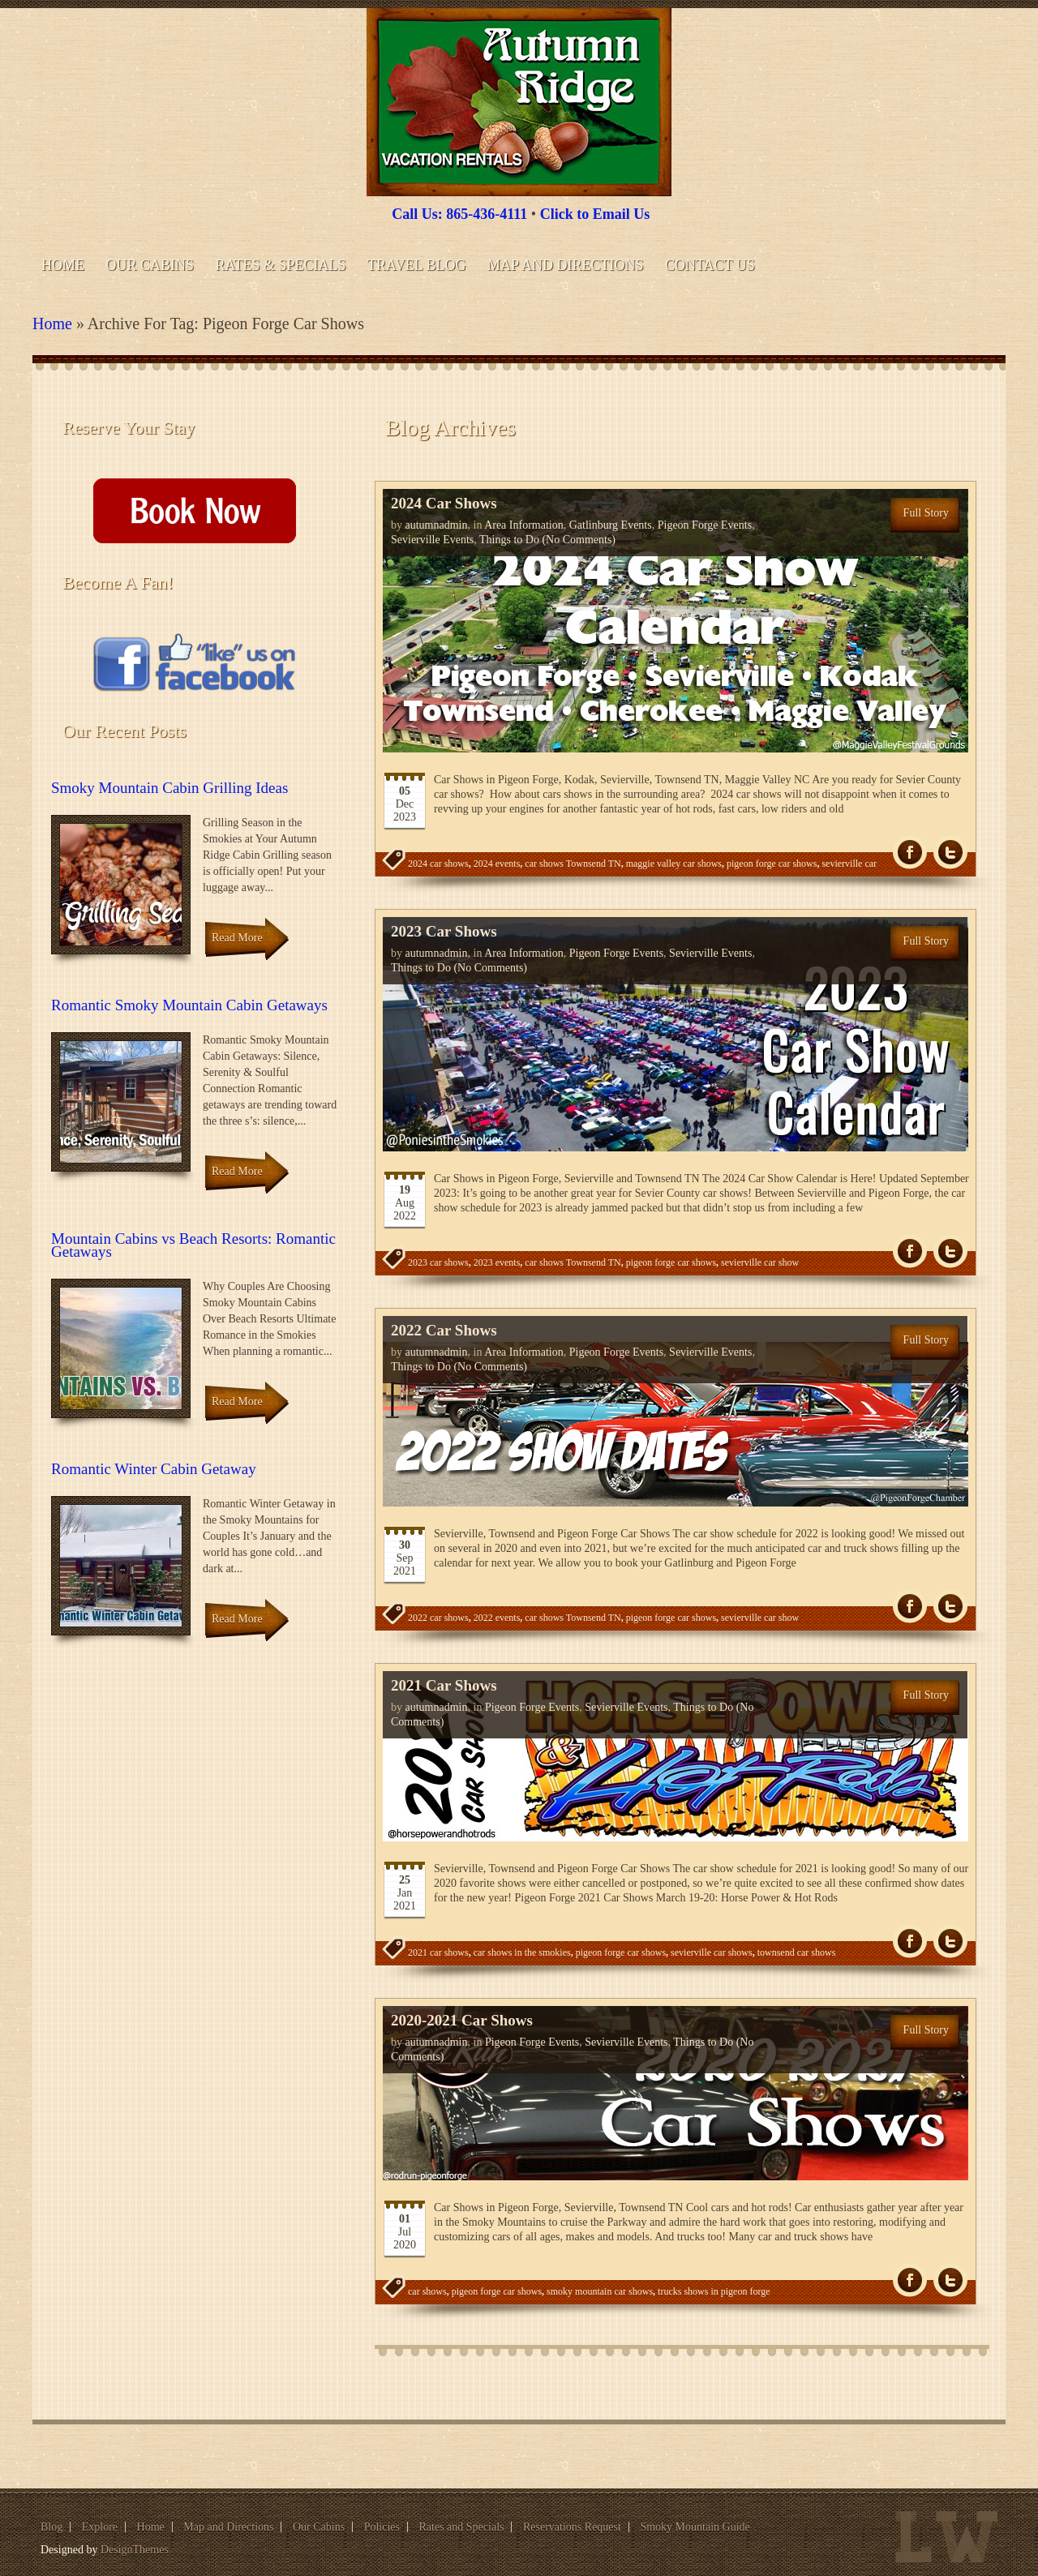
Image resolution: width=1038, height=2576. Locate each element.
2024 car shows (438, 863)
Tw (950, 852)
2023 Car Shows (444, 931)
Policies (382, 2527)
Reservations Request (572, 2527)
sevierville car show (760, 1262)
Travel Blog (416, 265)
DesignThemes (135, 2550)
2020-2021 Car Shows (462, 2020)
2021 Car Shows (444, 1685)
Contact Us (710, 265)
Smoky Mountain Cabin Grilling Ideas (169, 787)
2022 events (497, 1617)
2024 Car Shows (444, 503)
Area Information (524, 525)
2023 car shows (438, 1262)
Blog (51, 2527)
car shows (427, 2291)
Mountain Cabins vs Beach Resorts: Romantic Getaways (193, 1245)
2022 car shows (438, 1617)
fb (910, 852)
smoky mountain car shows (600, 2291)
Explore (100, 2527)
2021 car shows (438, 1952)
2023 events (497, 1262)
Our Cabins (150, 265)
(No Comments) (577, 540)
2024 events (497, 863)
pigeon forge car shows (772, 863)
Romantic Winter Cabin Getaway (153, 1468)
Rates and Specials (461, 2527)
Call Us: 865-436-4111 (459, 214)
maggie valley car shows (674, 863)
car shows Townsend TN (572, 863)
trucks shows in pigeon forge (714, 2291)
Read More (237, 938)
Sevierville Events (432, 540)
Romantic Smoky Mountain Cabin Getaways (189, 1005)
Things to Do (509, 540)
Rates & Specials (281, 265)
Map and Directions (565, 265)
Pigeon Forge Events (705, 525)
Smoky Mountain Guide (694, 2527)
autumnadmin (436, 525)
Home (62, 265)
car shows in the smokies (522, 1952)
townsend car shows (796, 1952)
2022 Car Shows (444, 1330)
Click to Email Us (595, 214)
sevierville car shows (712, 1952)
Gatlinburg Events (610, 525)
